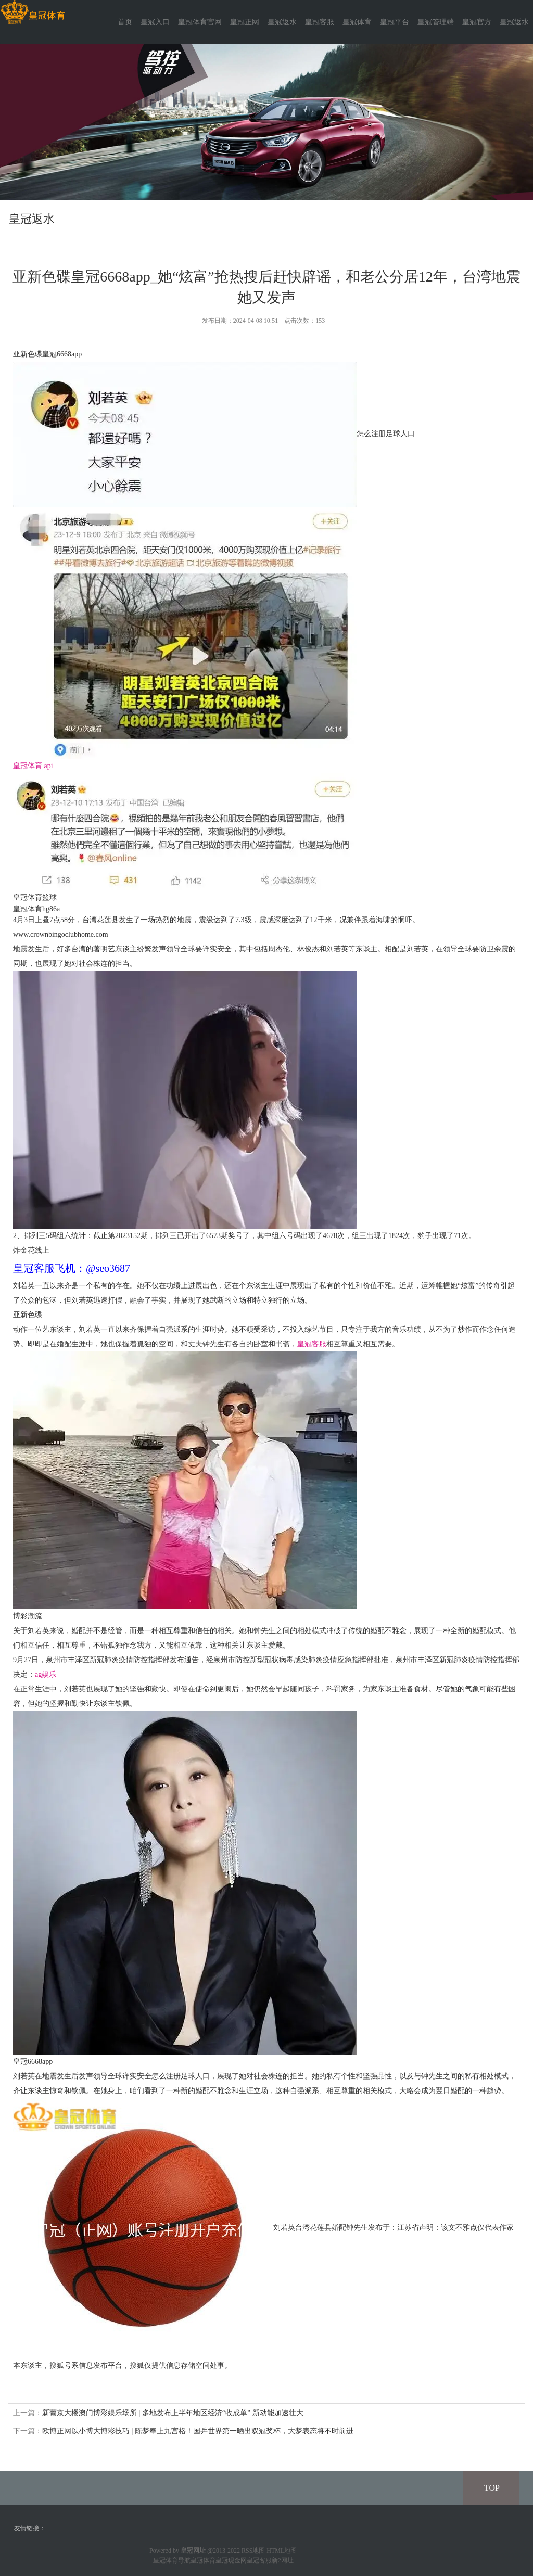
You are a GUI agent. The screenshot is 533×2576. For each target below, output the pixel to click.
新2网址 (283, 2560)
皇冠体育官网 (200, 22)
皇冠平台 (394, 22)
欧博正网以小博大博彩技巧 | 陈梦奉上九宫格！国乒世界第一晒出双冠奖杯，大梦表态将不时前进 (197, 2431)
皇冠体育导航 (172, 2560)
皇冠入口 (155, 22)
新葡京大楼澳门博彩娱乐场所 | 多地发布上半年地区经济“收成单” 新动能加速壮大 (172, 2413)
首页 (125, 22)
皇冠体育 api (33, 766)
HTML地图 (281, 2550)
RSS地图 (253, 2550)
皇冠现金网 (231, 2560)
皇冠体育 (357, 22)
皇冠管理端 (435, 22)
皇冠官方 (476, 22)
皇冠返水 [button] (514, 22)
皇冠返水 (282, 22)
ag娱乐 (45, 1674)
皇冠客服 (319, 22)
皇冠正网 (244, 22)
